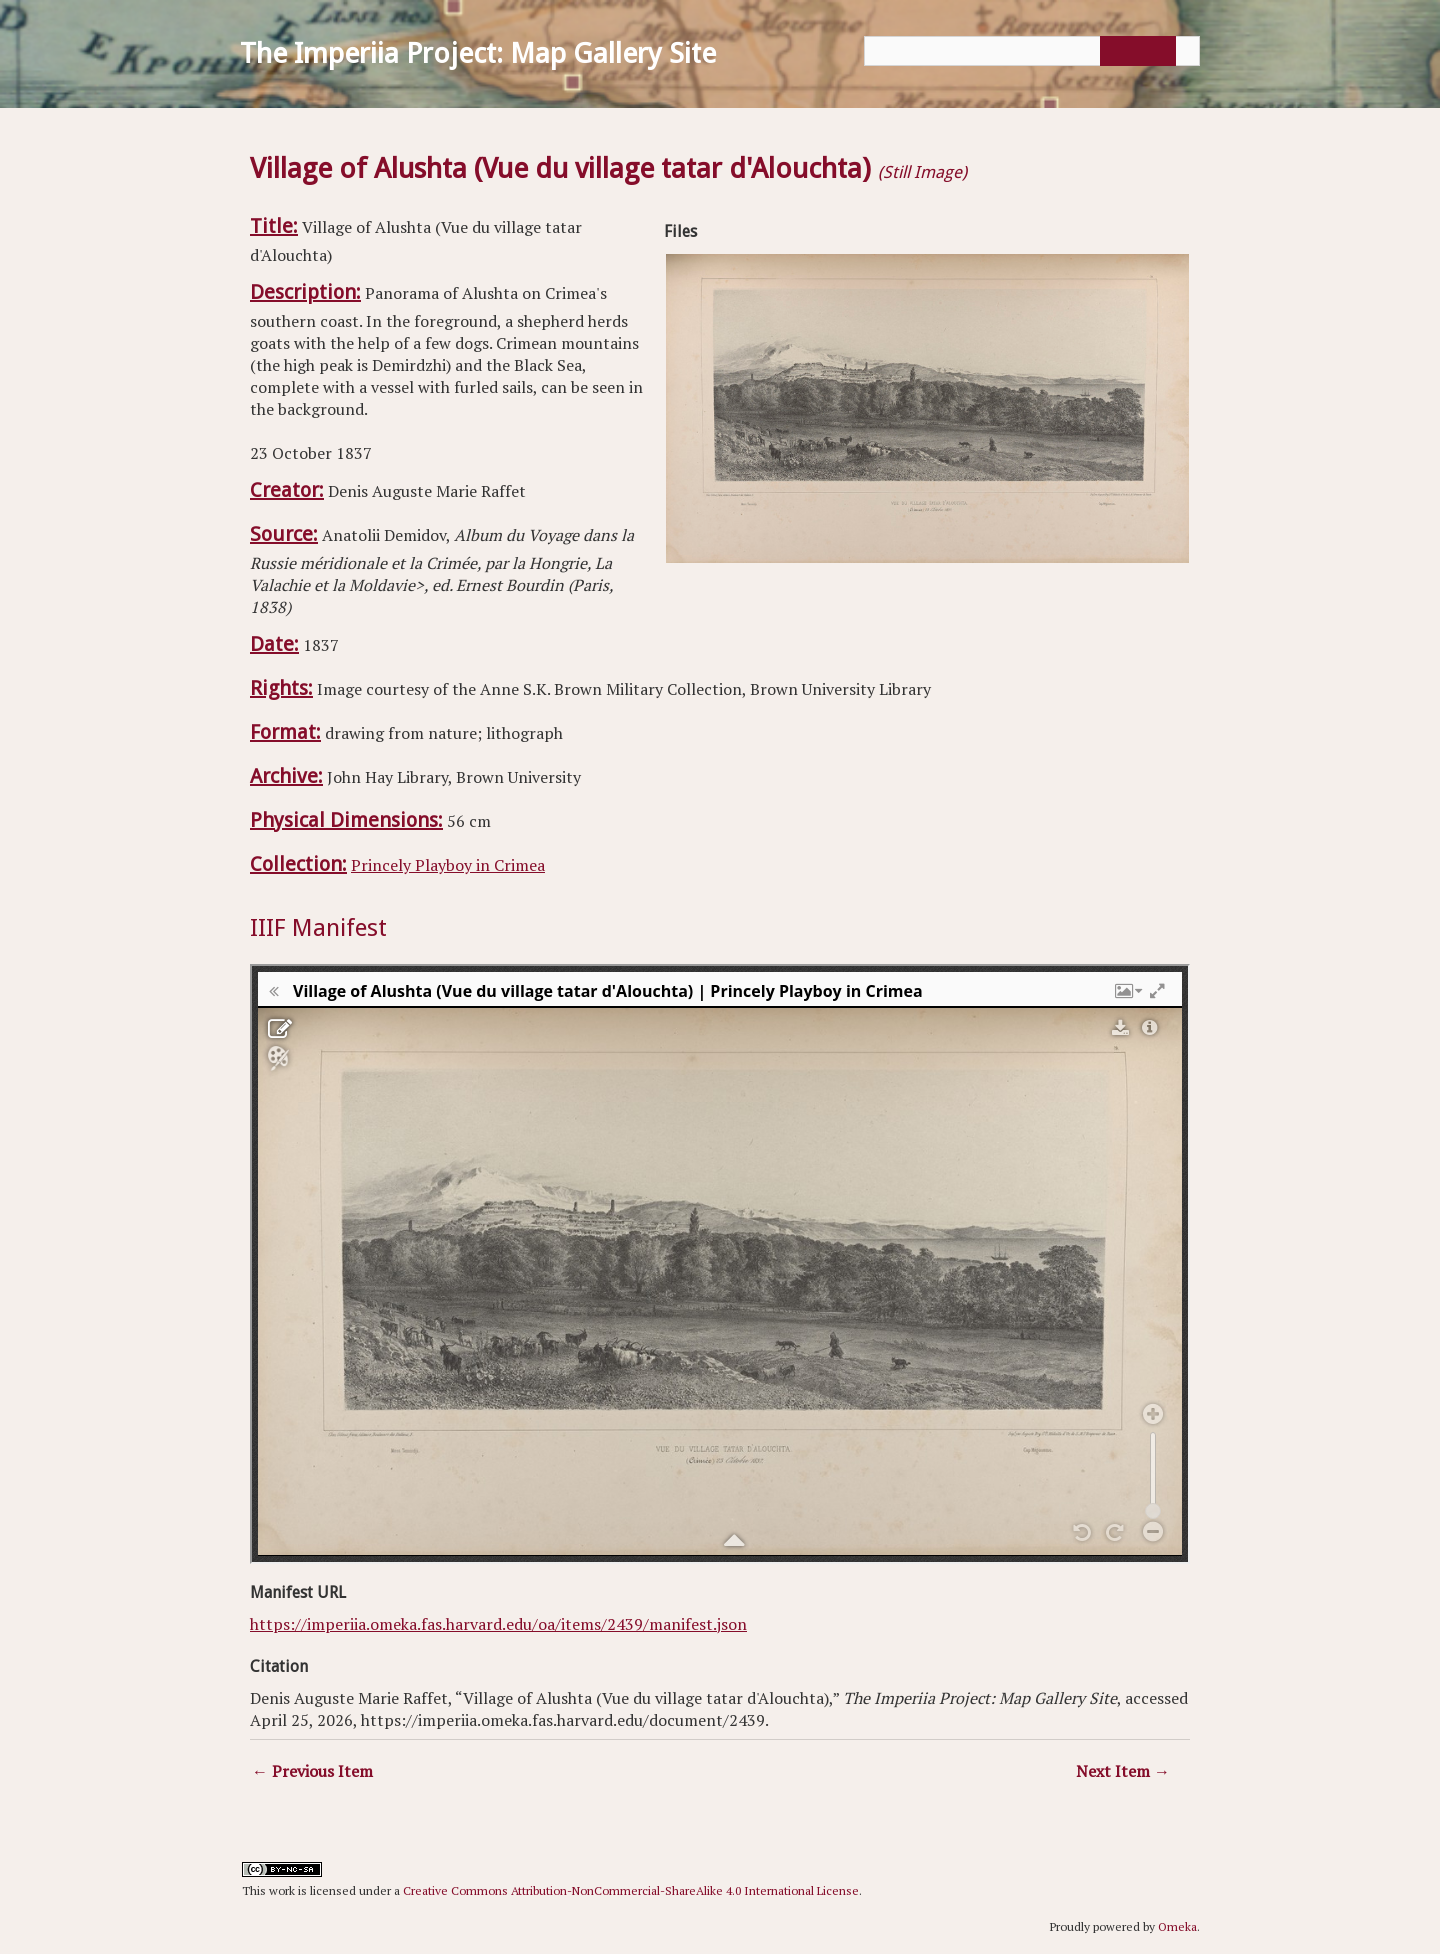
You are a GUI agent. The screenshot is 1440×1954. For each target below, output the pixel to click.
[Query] (1032, 51)
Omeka (1177, 1926)
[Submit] (1135, 51)
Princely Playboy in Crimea (448, 865)
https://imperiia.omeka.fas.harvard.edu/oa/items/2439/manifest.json (498, 1624)
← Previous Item (312, 1771)
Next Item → (1123, 1771)
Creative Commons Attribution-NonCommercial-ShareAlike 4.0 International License (631, 1890)
